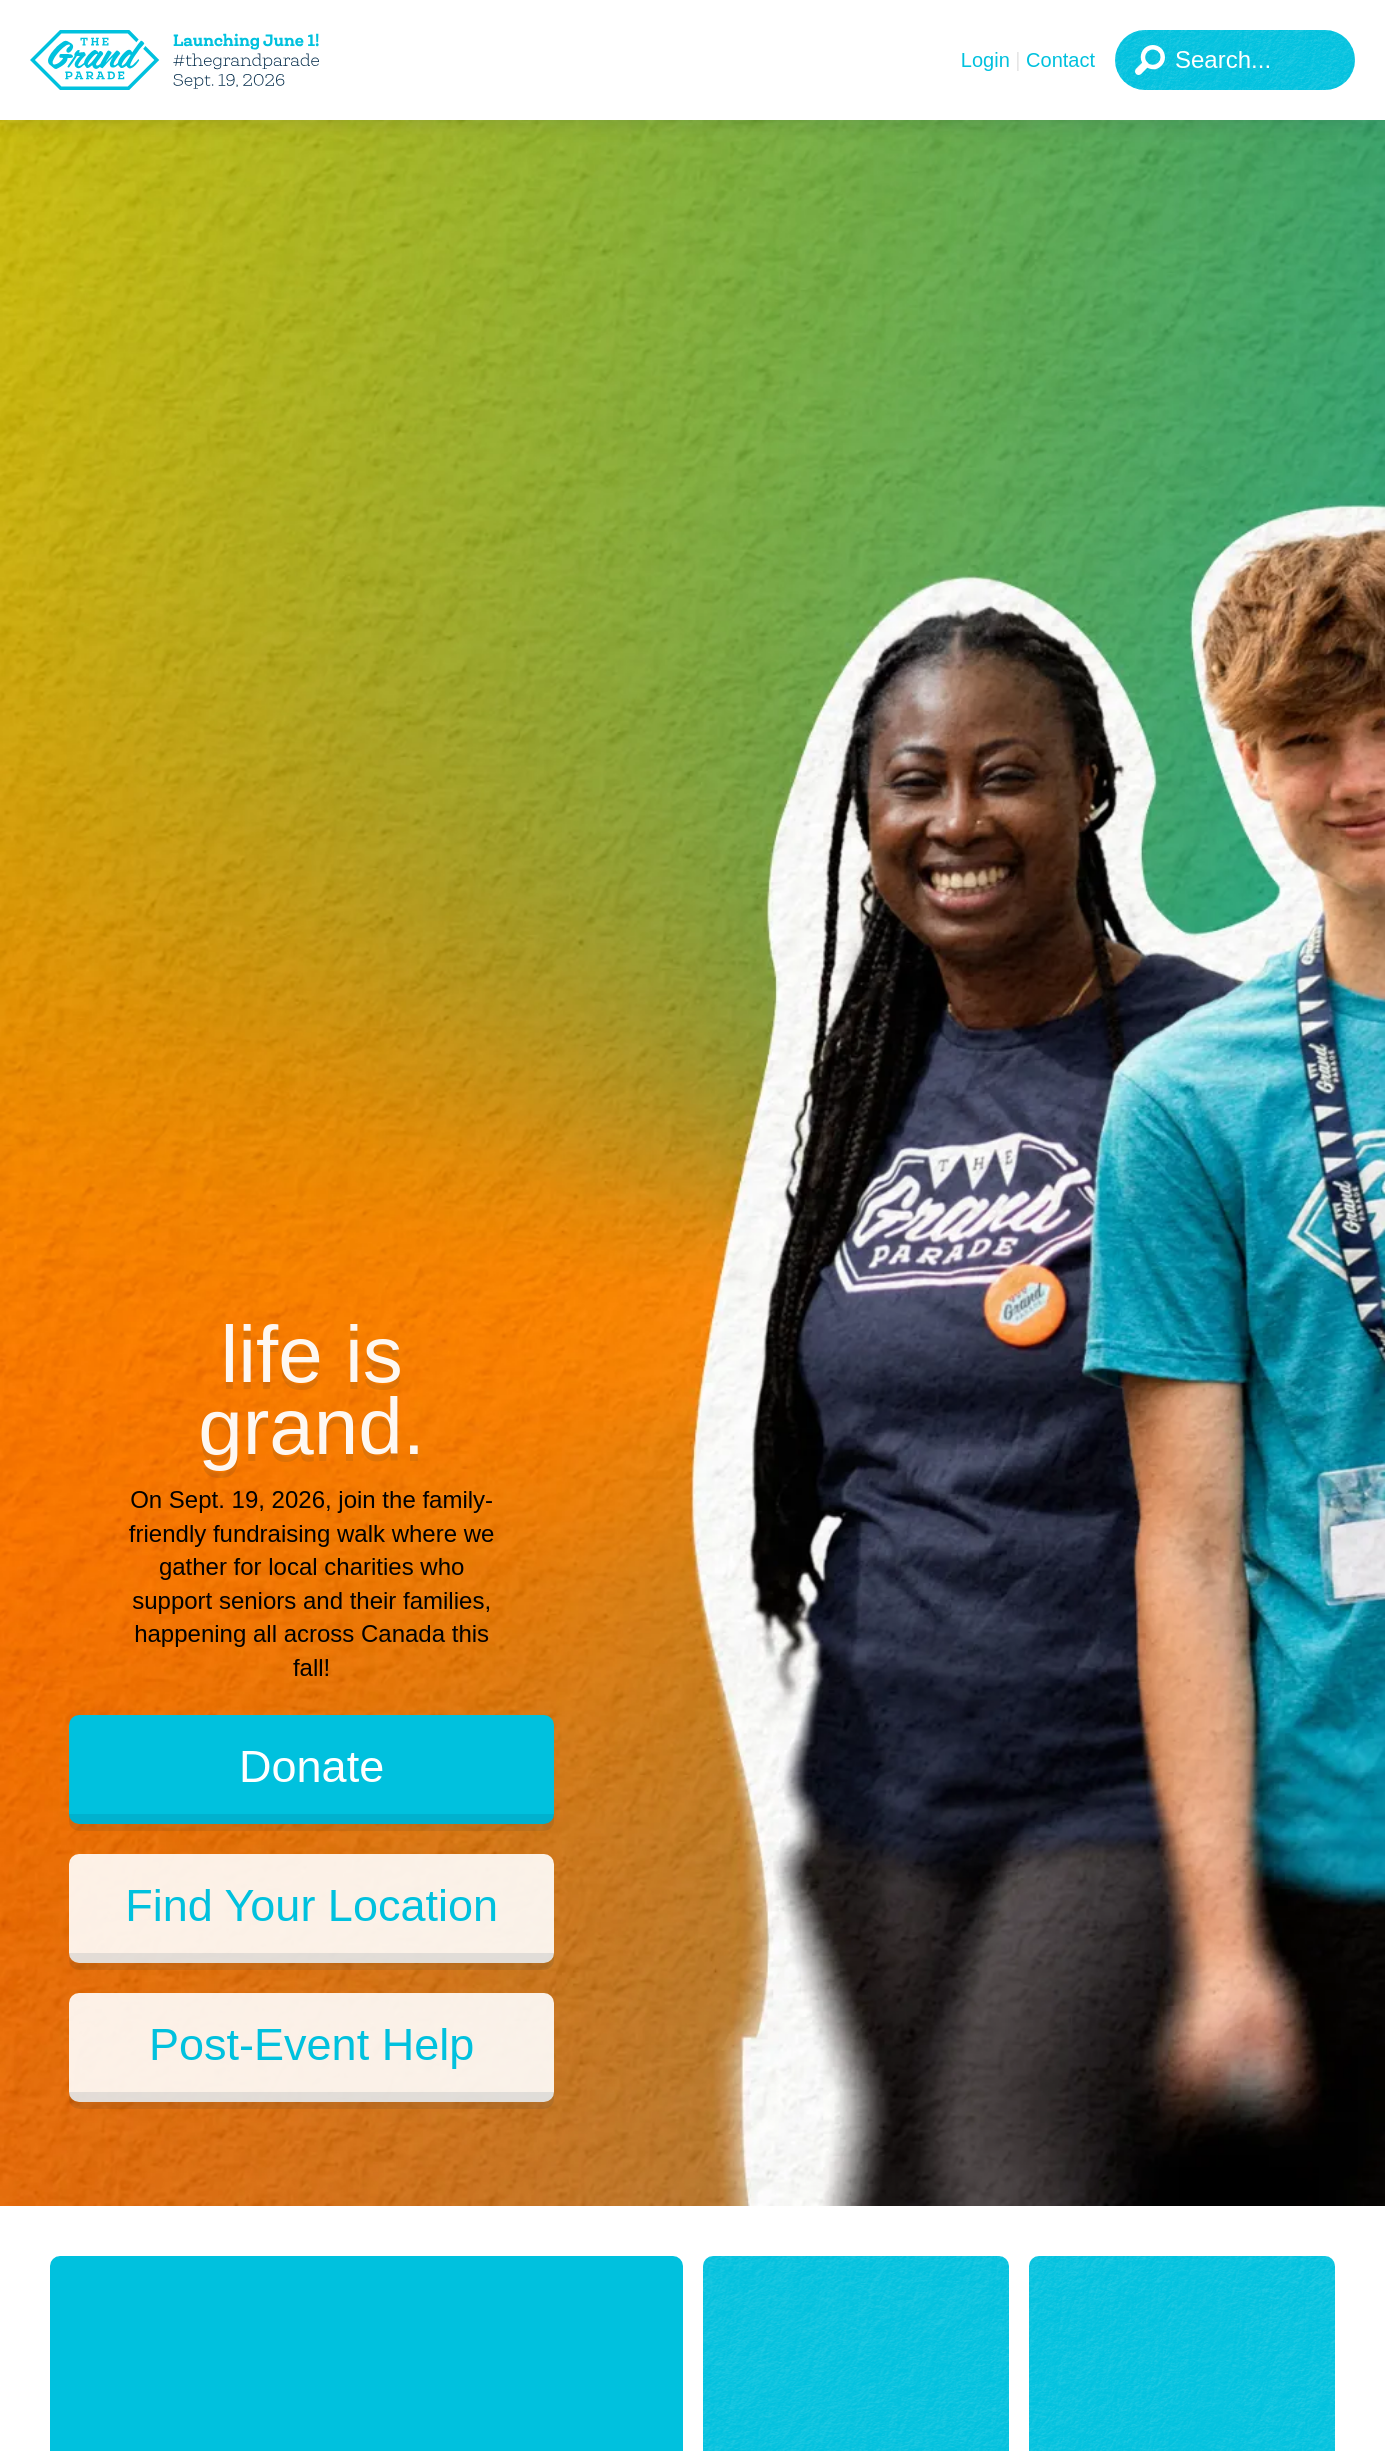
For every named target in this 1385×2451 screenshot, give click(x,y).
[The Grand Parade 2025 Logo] (205, 60)
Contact (1060, 60)
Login (985, 60)
